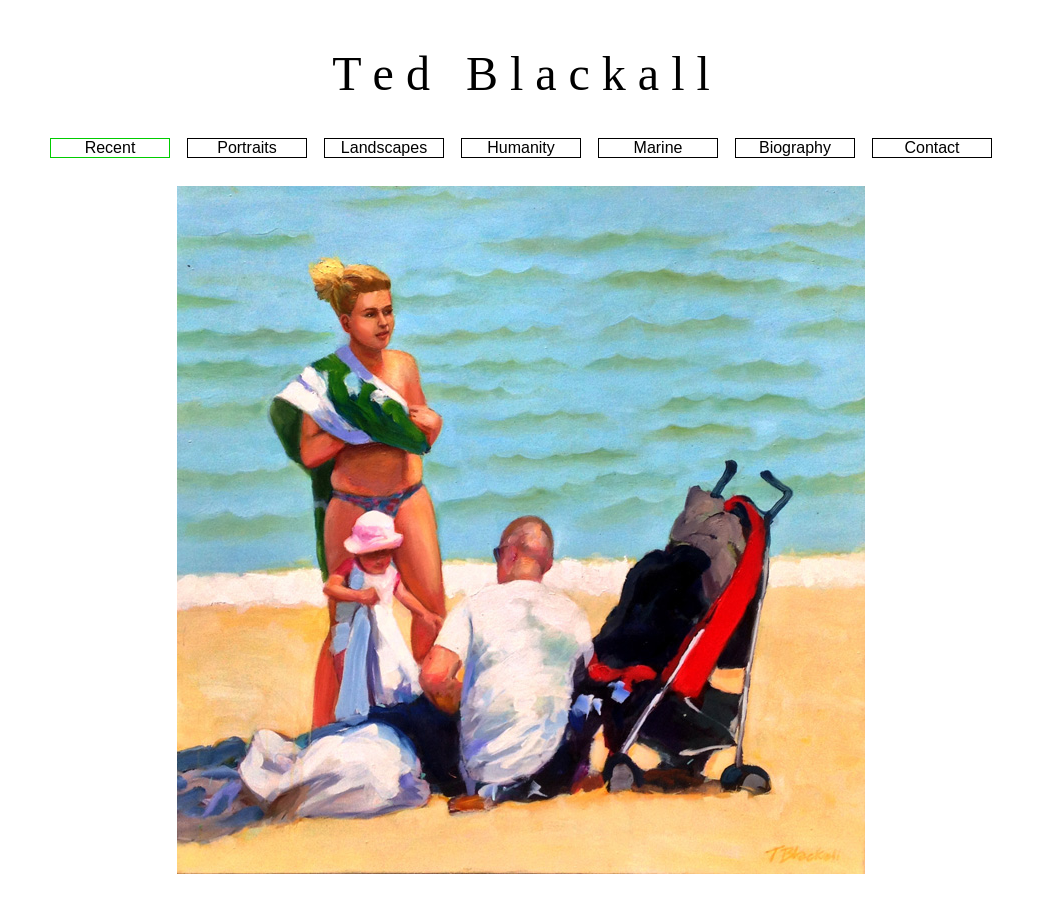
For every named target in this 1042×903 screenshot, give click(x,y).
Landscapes (384, 147)
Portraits (247, 147)
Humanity (521, 147)
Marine (658, 147)
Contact (931, 147)
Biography (795, 147)
